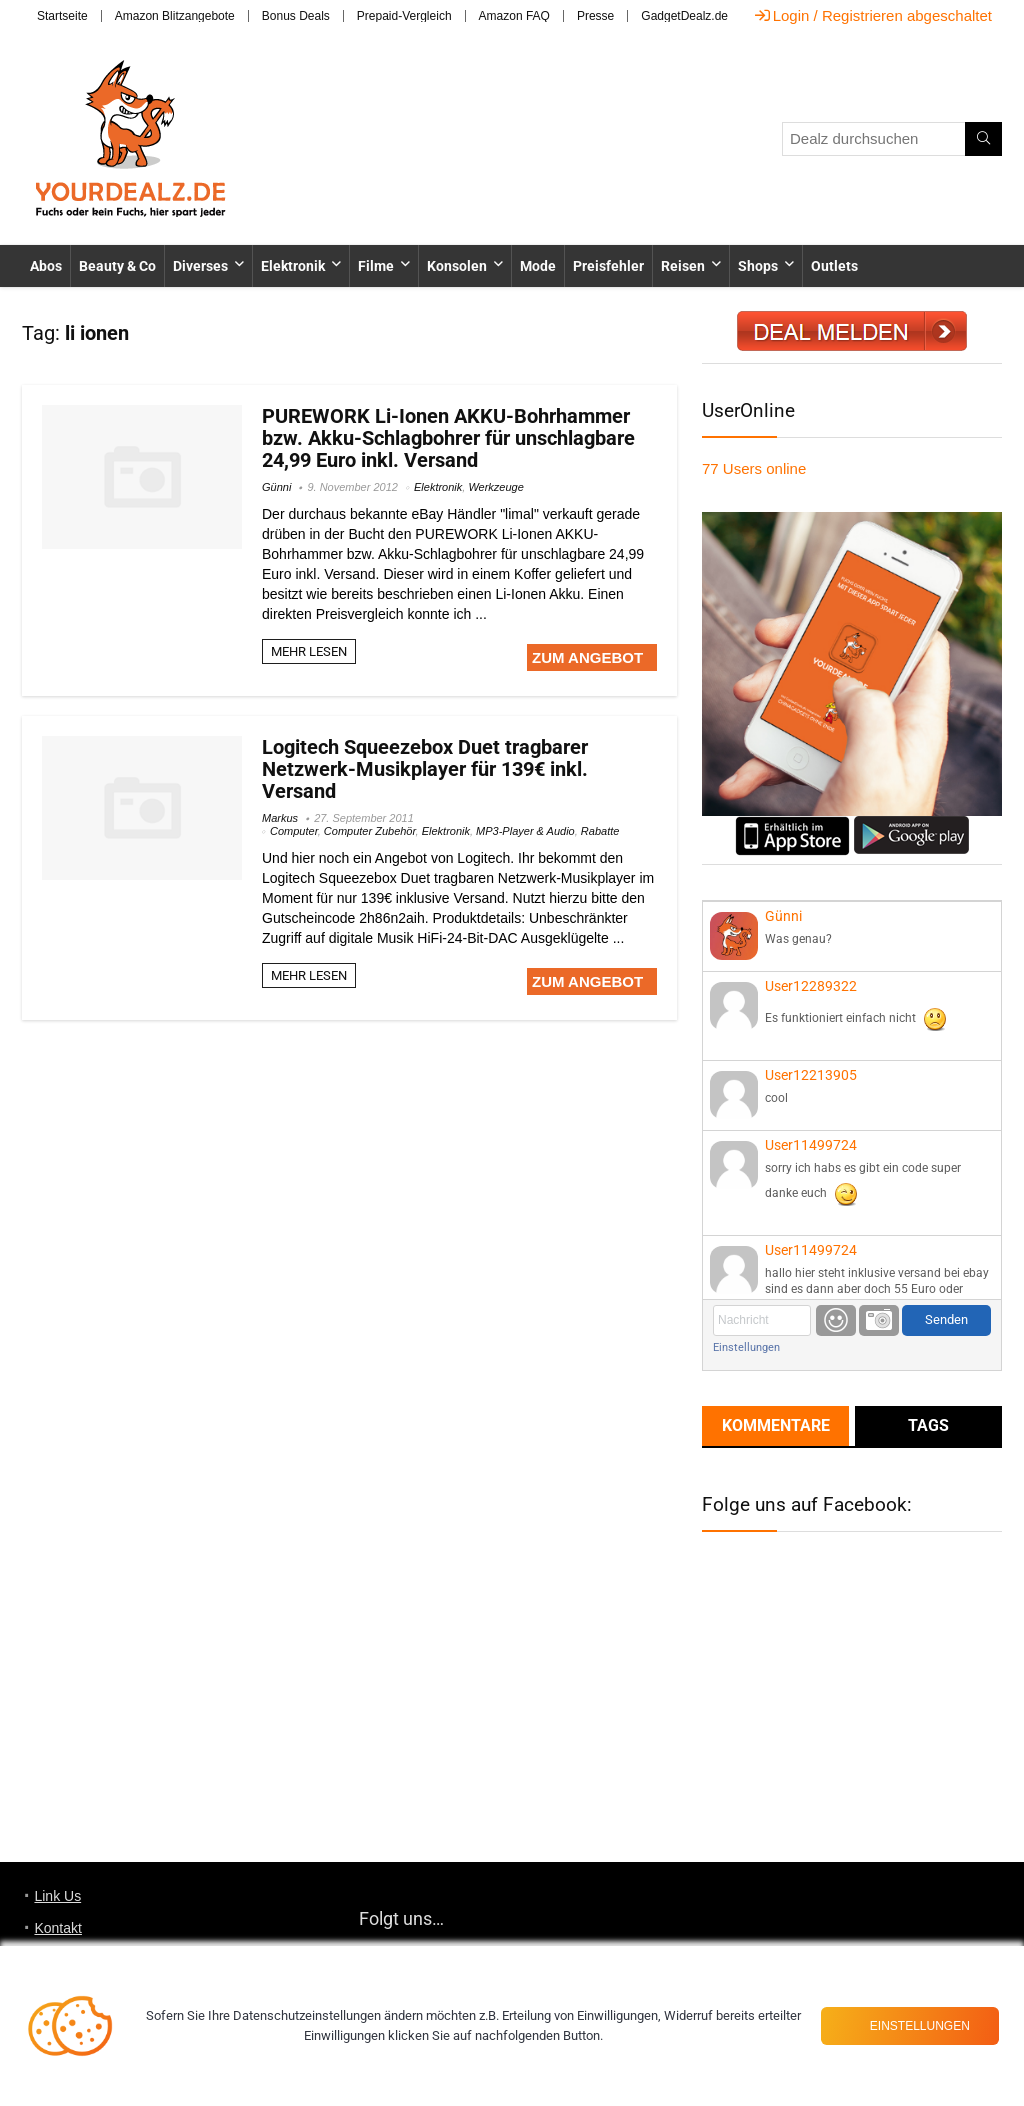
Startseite (62, 16)
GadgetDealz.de (684, 16)
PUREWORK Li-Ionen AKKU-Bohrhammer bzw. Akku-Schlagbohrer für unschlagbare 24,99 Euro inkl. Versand (448, 438)
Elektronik (293, 266)
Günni (276, 487)
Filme (376, 266)
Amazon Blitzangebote (175, 16)
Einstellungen (746, 1347)
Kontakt (57, 1928)
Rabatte (600, 831)
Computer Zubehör (370, 831)
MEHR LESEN (309, 651)
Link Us (57, 1896)
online (754, 468)
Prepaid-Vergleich (404, 16)
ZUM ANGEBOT (587, 657)
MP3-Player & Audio (525, 831)
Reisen (683, 266)
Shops (758, 266)
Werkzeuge (495, 487)
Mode (538, 266)
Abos (46, 266)
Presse (595, 16)
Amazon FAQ (514, 16)
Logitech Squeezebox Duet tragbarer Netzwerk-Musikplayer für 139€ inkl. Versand (425, 769)
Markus (280, 818)
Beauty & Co (117, 266)
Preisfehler (608, 266)
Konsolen (457, 266)
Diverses (200, 266)
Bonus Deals (296, 16)
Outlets (834, 266)
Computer (294, 831)
